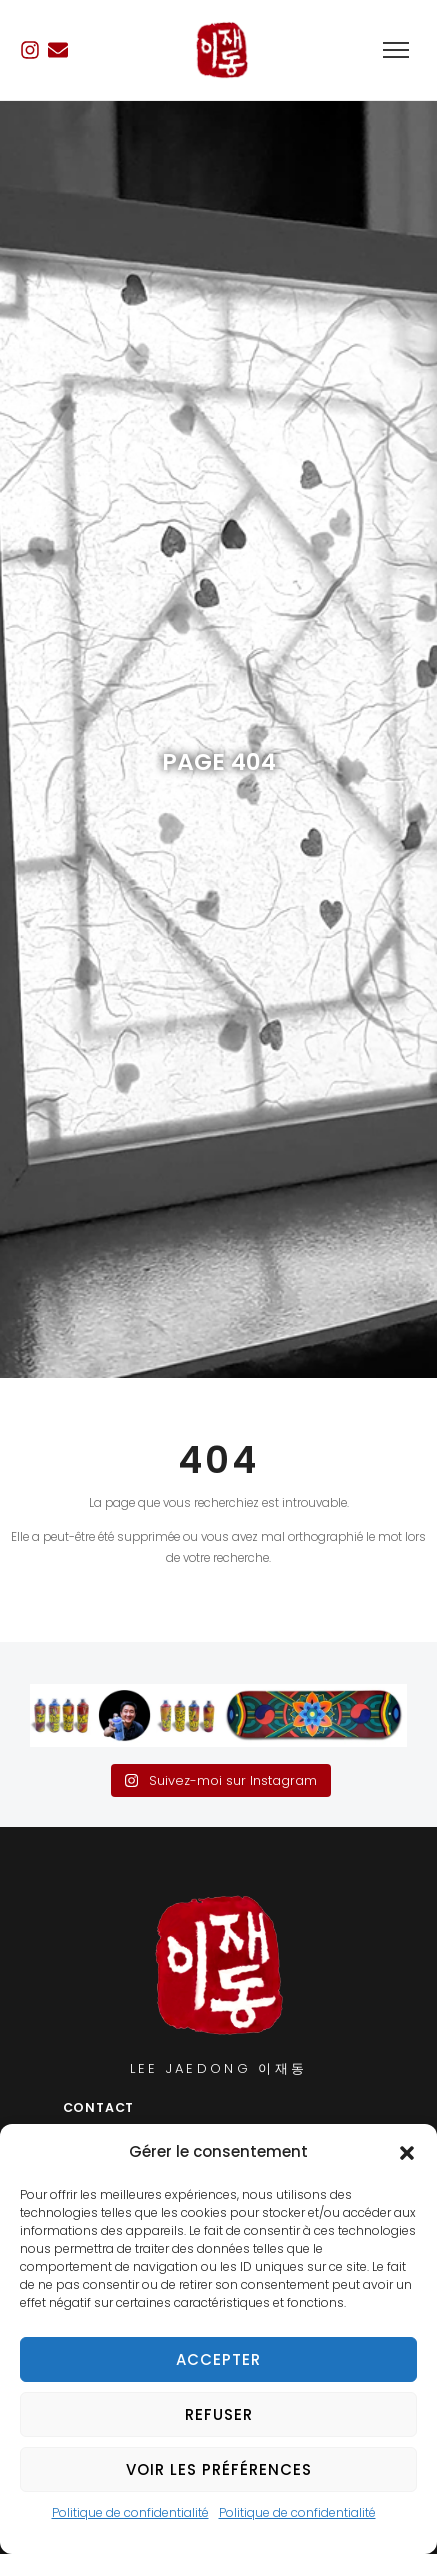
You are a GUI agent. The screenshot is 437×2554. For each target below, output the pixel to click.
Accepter (218, 2359)
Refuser (219, 2414)
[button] (407, 2153)
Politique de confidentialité (130, 2512)
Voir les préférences (219, 2469)
